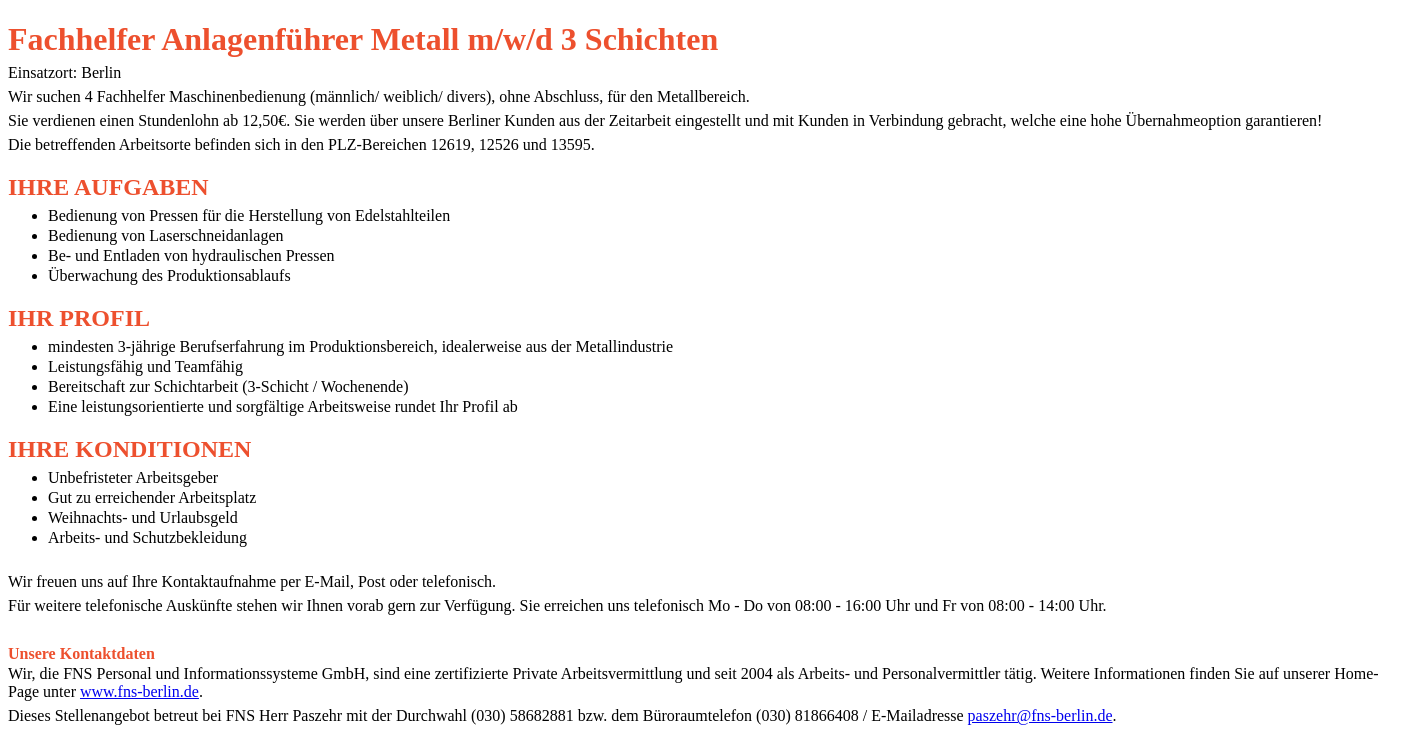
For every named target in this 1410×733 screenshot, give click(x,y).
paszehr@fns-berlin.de (1040, 715)
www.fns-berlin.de (139, 691)
